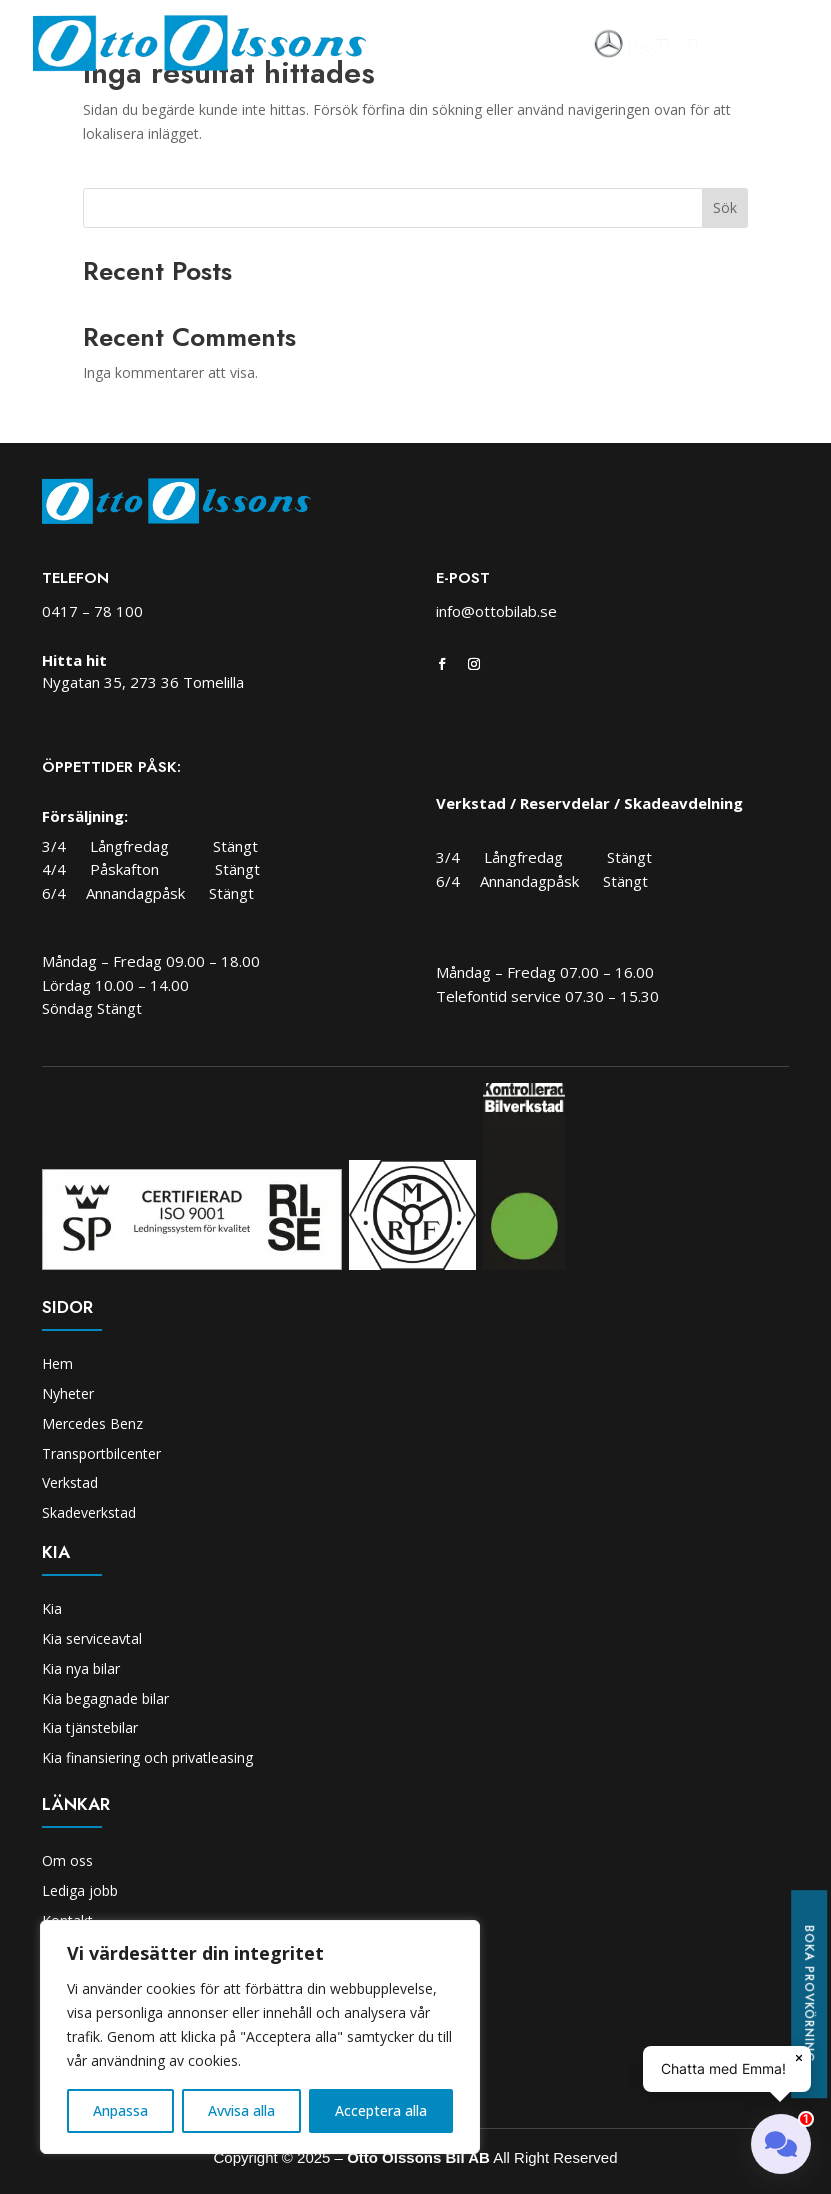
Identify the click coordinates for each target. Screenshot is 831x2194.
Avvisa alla (241, 2110)
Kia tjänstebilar (90, 1727)
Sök (725, 207)
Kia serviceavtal (92, 1638)
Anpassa (120, 2110)
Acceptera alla (381, 2110)
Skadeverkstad (89, 1512)
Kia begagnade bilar (105, 1698)
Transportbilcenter (101, 1453)
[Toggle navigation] (726, 44)
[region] (260, 2037)
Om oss (67, 1860)
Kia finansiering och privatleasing (147, 1757)
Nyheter (68, 1393)
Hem (57, 1363)
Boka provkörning (809, 1994)
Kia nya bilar (81, 1668)
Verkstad (70, 1482)
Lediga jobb (80, 1890)
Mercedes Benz (92, 1423)
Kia (52, 1608)
